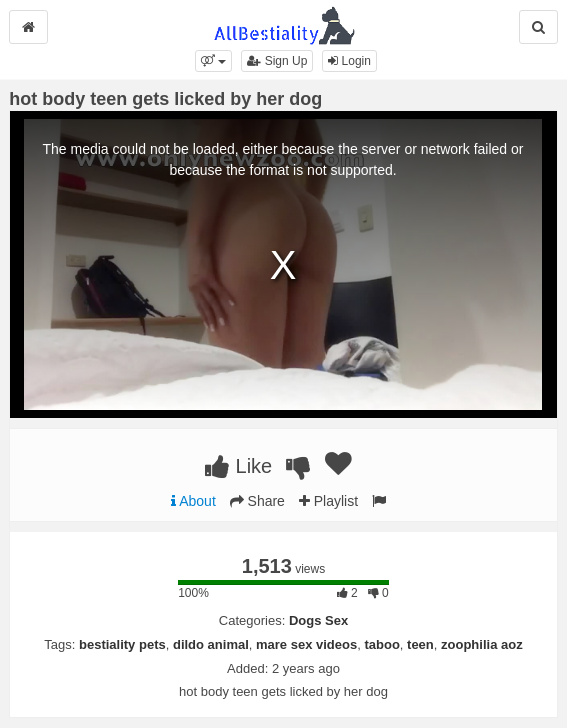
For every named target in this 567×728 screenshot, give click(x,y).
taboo (381, 644)
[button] (213, 61)
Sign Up (277, 61)
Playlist (328, 501)
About (193, 501)
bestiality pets (122, 644)
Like (238, 466)
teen (420, 644)
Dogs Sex (318, 620)
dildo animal (211, 644)
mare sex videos (306, 644)
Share (257, 501)
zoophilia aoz (482, 644)
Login (349, 61)
